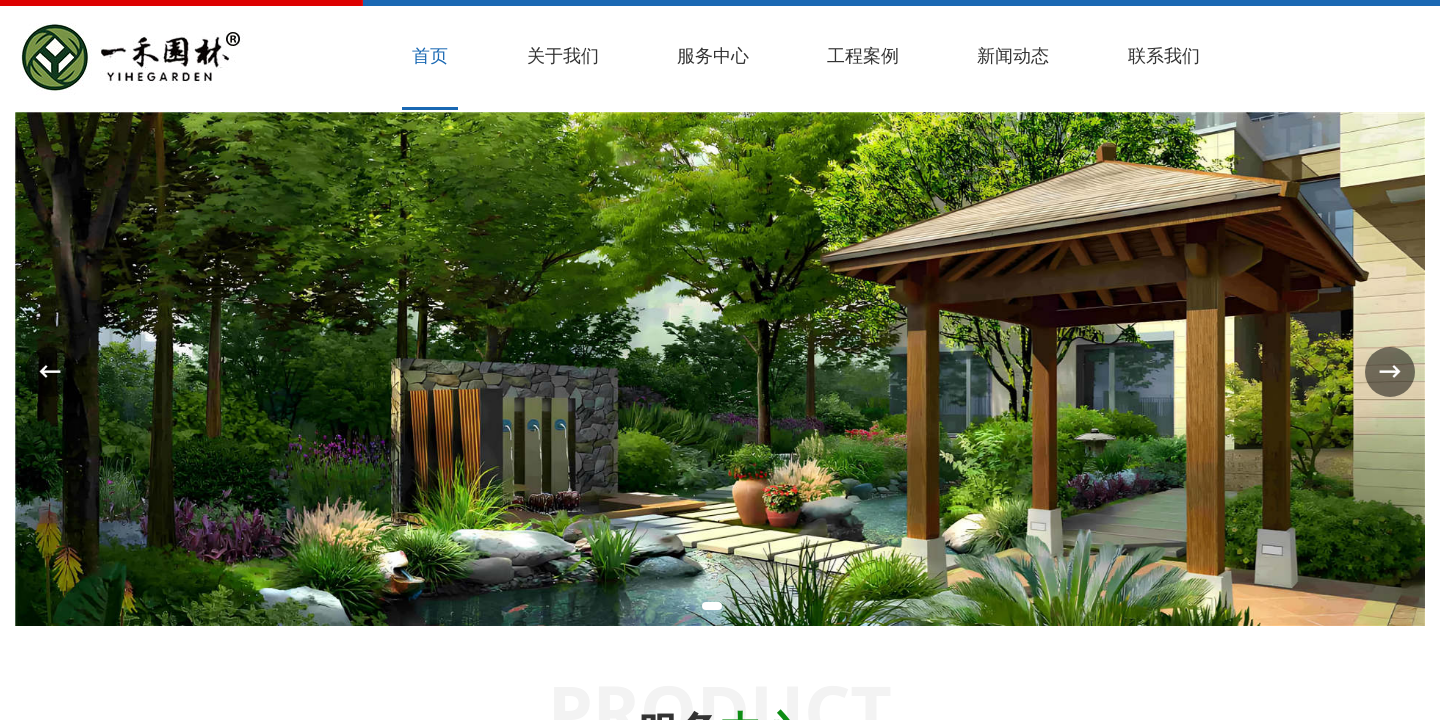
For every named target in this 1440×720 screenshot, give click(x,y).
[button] (712, 606)
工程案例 (863, 55)
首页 (430, 55)
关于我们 (563, 55)
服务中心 (713, 55)
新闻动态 (1013, 55)
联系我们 (1164, 55)
